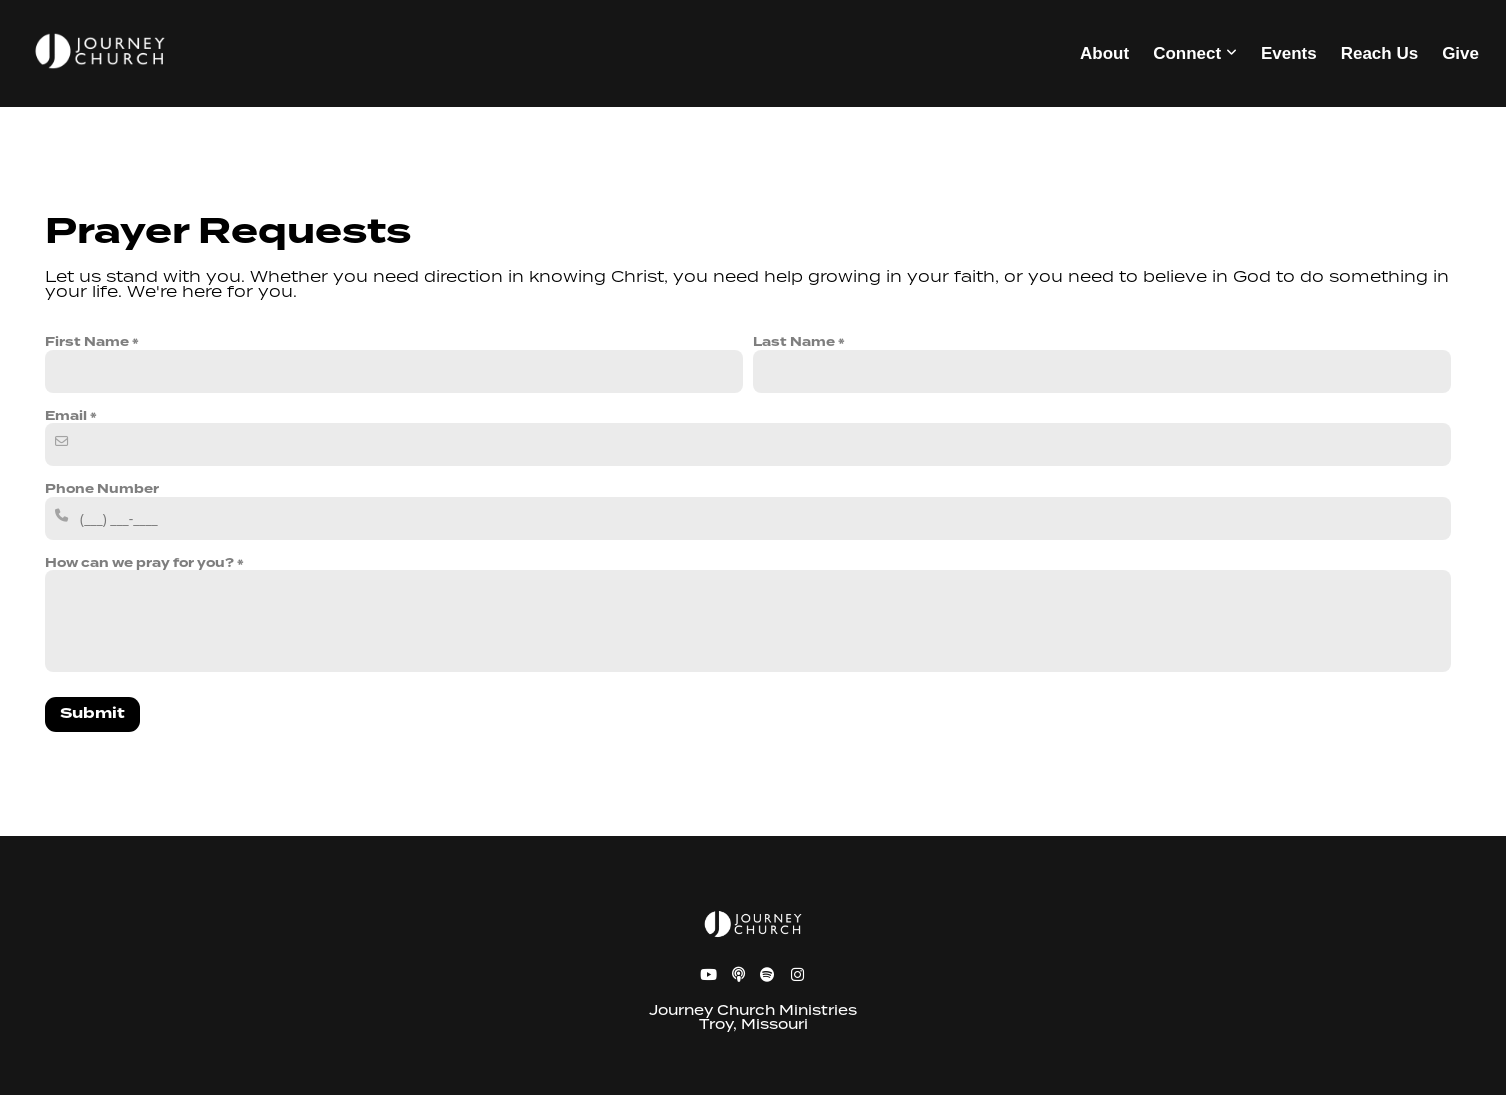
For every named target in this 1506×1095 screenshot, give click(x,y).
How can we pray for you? (139, 563)
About (1104, 53)
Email (66, 416)
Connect (1195, 53)
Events (1289, 53)
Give (1460, 53)
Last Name (794, 342)
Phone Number (102, 489)
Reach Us (1379, 53)
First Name (87, 342)
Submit (92, 713)
